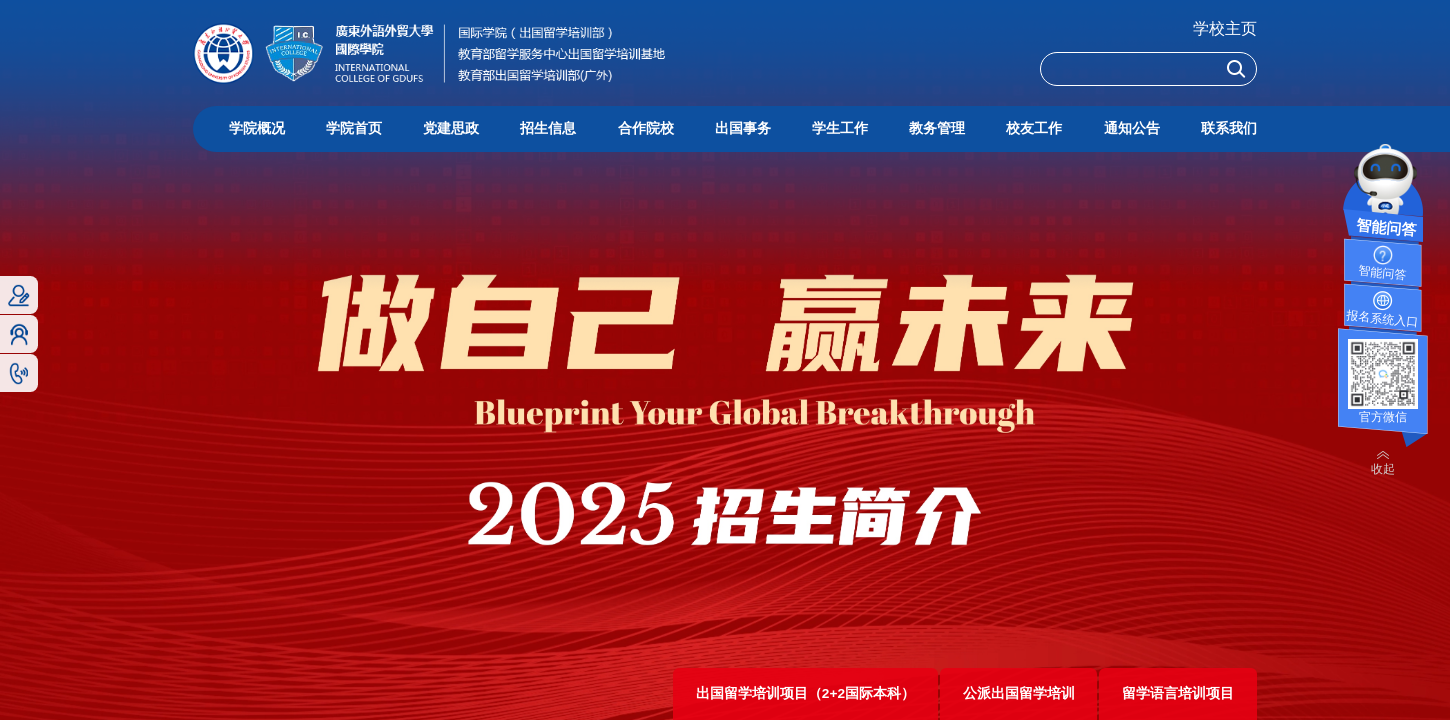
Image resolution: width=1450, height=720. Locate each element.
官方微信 (1383, 417)
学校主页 (1225, 28)
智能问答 (1382, 273)
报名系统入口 (1382, 318)
